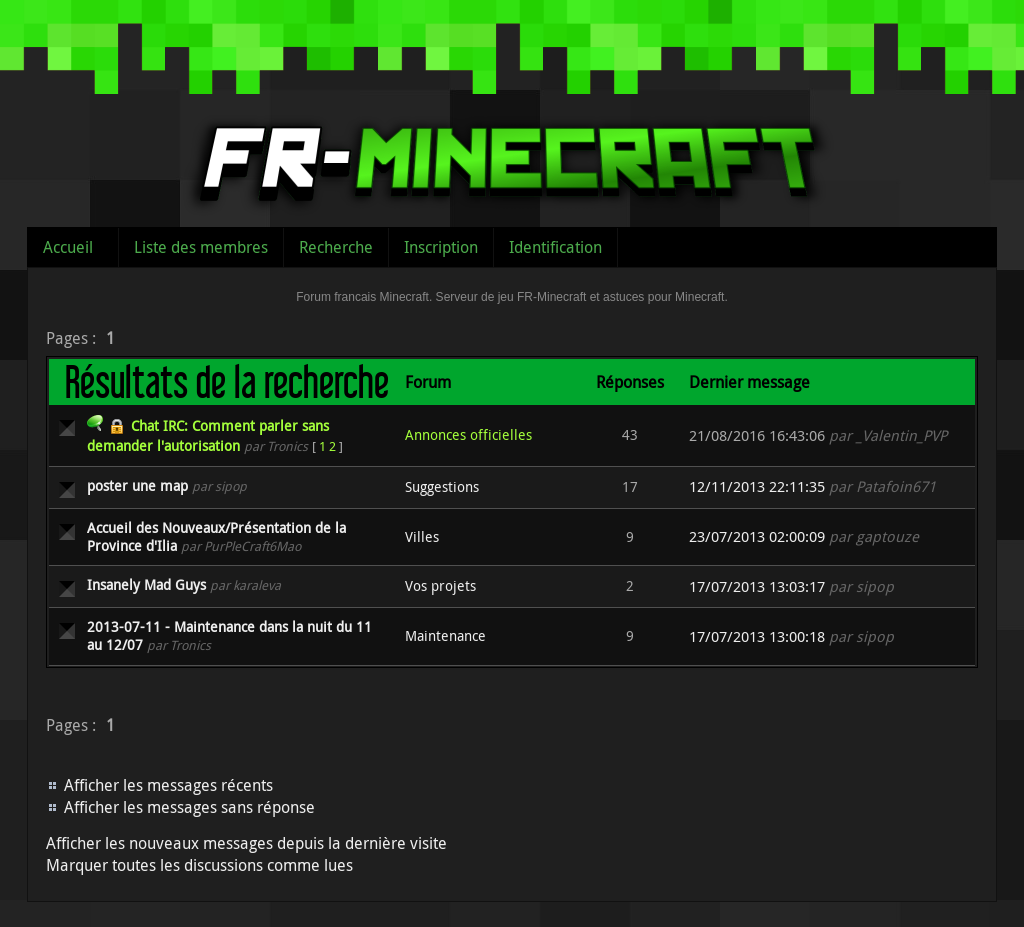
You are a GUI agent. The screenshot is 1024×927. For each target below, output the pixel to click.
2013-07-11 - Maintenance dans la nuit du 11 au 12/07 (229, 635)
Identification (555, 247)
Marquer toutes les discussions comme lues (199, 865)
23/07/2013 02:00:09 (757, 536)
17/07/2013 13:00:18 (757, 636)
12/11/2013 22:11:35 (757, 486)
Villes (422, 536)
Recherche (336, 247)
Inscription (441, 247)
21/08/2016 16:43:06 (757, 435)
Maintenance (445, 635)
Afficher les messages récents (168, 785)
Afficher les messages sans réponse (189, 807)
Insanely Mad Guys (146, 584)
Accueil (68, 247)
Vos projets (440, 585)
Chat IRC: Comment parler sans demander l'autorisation (208, 435)
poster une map (137, 485)
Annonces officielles (468, 434)
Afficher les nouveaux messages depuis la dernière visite (246, 843)
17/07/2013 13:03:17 (757, 586)
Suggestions (442, 486)
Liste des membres (201, 247)
